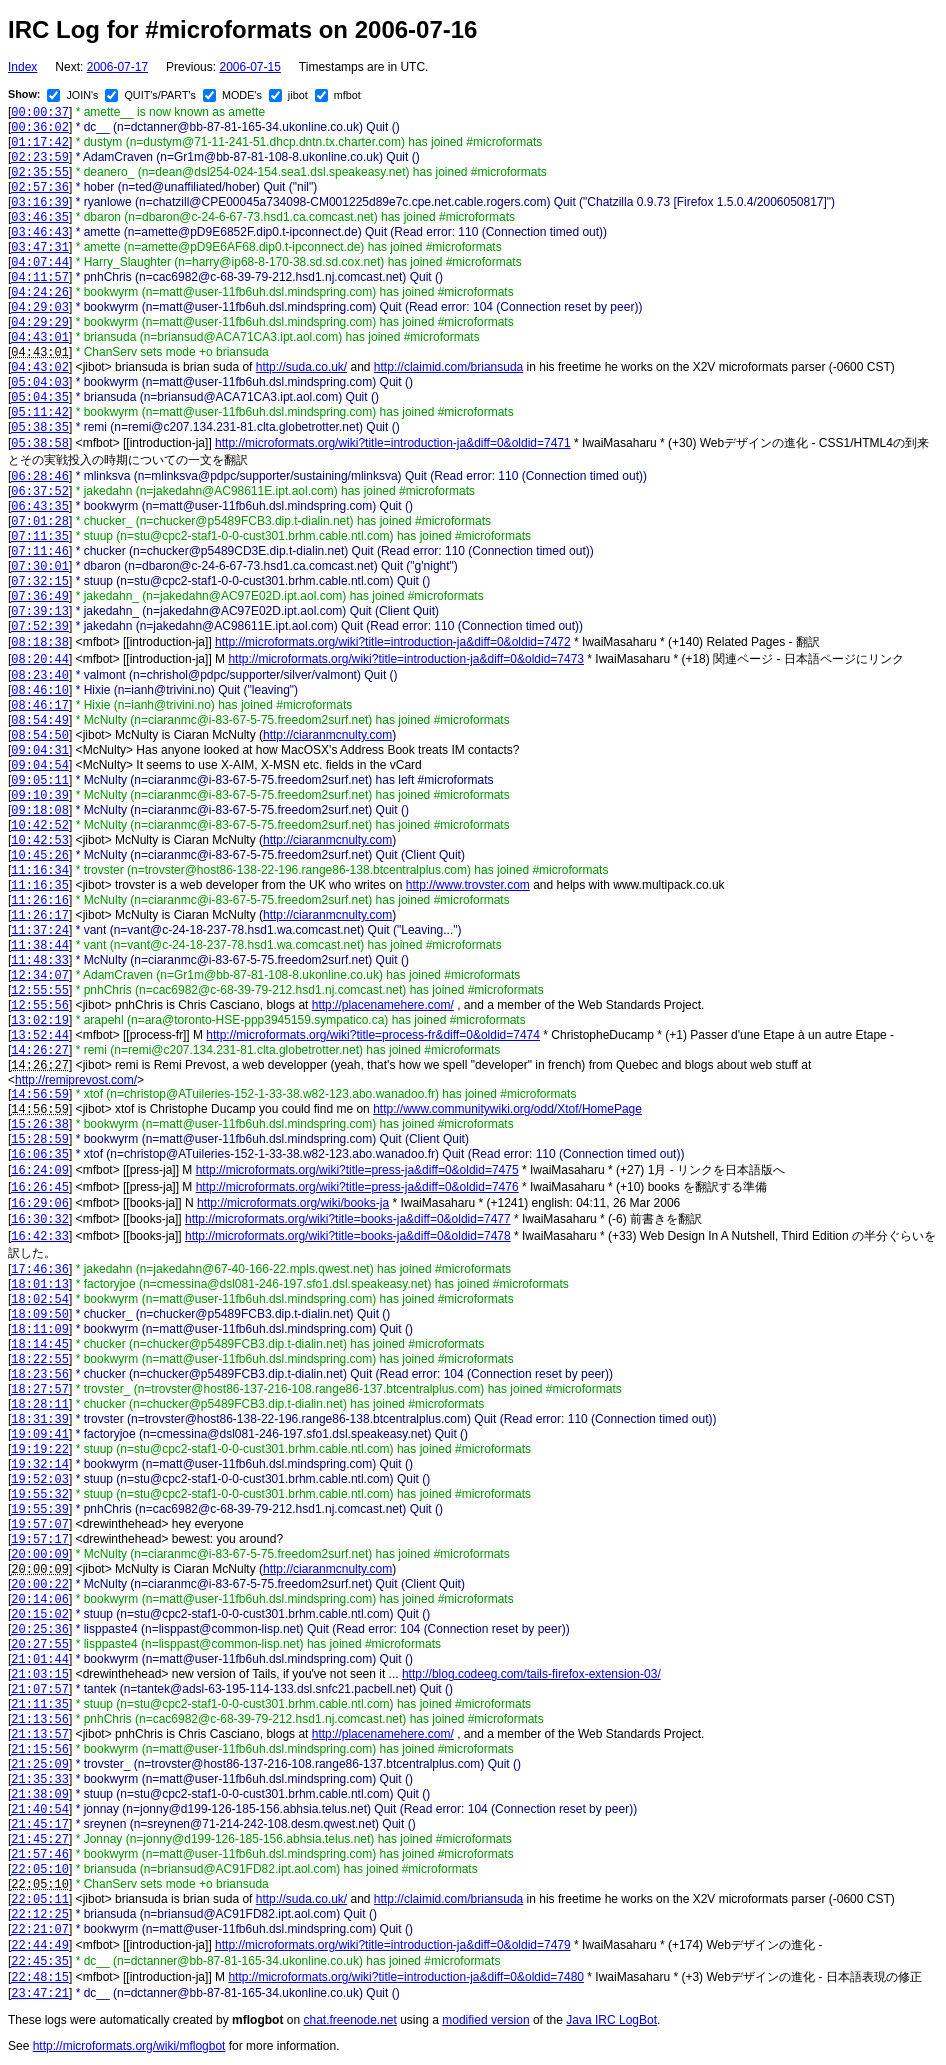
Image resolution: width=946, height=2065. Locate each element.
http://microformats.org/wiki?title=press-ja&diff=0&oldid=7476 (357, 1187)
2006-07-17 (117, 67)
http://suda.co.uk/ (301, 367)
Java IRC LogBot (611, 2020)
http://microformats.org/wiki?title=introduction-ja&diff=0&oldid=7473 (406, 659)
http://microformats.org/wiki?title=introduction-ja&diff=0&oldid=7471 (393, 443)
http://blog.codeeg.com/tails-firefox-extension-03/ (531, 1674)
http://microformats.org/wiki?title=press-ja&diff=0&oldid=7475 (357, 1170)
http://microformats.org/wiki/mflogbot (129, 2046)
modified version (485, 2020)
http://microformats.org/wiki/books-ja (293, 1203)
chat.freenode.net (349, 2020)
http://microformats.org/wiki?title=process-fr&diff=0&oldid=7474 (373, 1035)
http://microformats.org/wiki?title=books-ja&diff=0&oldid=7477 (348, 1219)
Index (22, 67)
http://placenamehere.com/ (383, 1005)
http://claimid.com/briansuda (448, 367)
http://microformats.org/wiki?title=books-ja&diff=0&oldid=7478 (348, 1236)
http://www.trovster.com (468, 885)
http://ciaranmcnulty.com (327, 735)
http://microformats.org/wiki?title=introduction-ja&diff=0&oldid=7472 (393, 642)
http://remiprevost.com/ (76, 1080)
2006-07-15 (249, 67)
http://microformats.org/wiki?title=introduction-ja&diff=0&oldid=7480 (406, 1977)
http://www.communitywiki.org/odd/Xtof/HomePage (507, 1109)
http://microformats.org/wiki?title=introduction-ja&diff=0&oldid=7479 (393, 1945)
